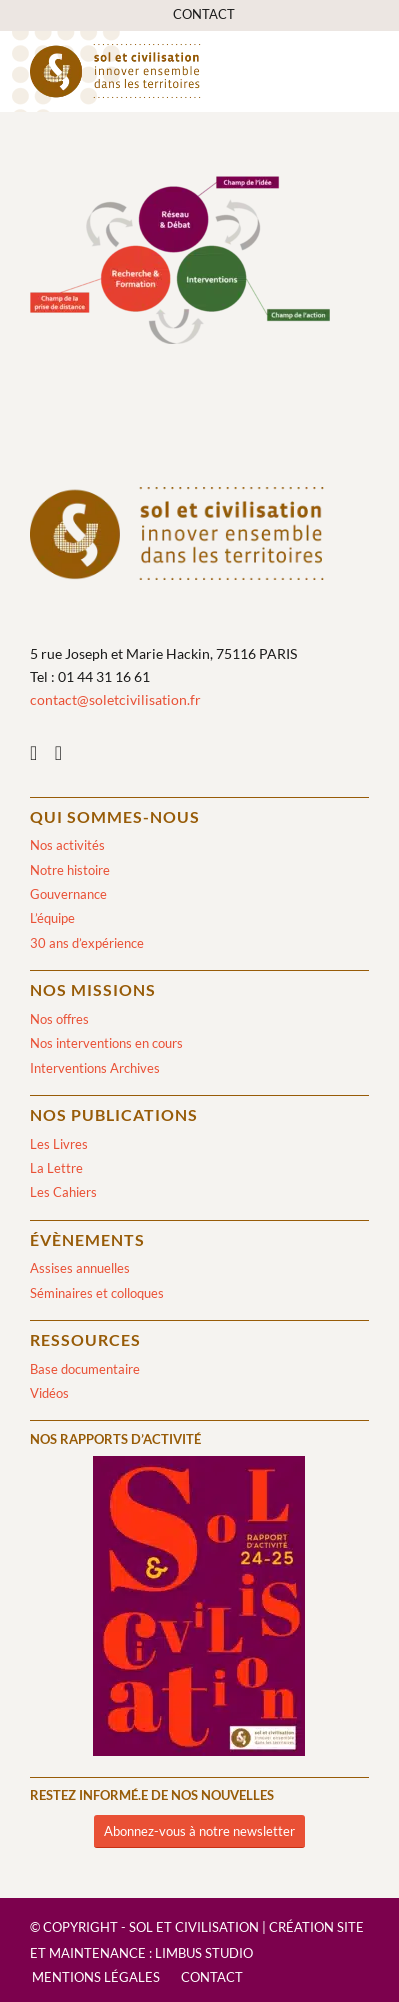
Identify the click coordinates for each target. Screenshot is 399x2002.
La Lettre (56, 1168)
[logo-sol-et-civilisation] (165, 71)
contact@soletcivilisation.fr (115, 699)
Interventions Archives (95, 1068)
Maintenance (97, 1953)
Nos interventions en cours (106, 1043)
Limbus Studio (204, 1953)
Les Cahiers (63, 1192)
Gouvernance (68, 894)
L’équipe (52, 918)
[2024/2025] (199, 1609)
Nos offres (59, 1019)
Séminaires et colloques (97, 1293)
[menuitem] (204, 14)
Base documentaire (85, 1369)
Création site (316, 1927)
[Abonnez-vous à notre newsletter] (199, 1831)
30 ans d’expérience (87, 943)
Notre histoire (70, 870)
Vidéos (49, 1393)
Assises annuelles (80, 1268)
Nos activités (67, 845)
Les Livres (59, 1144)
